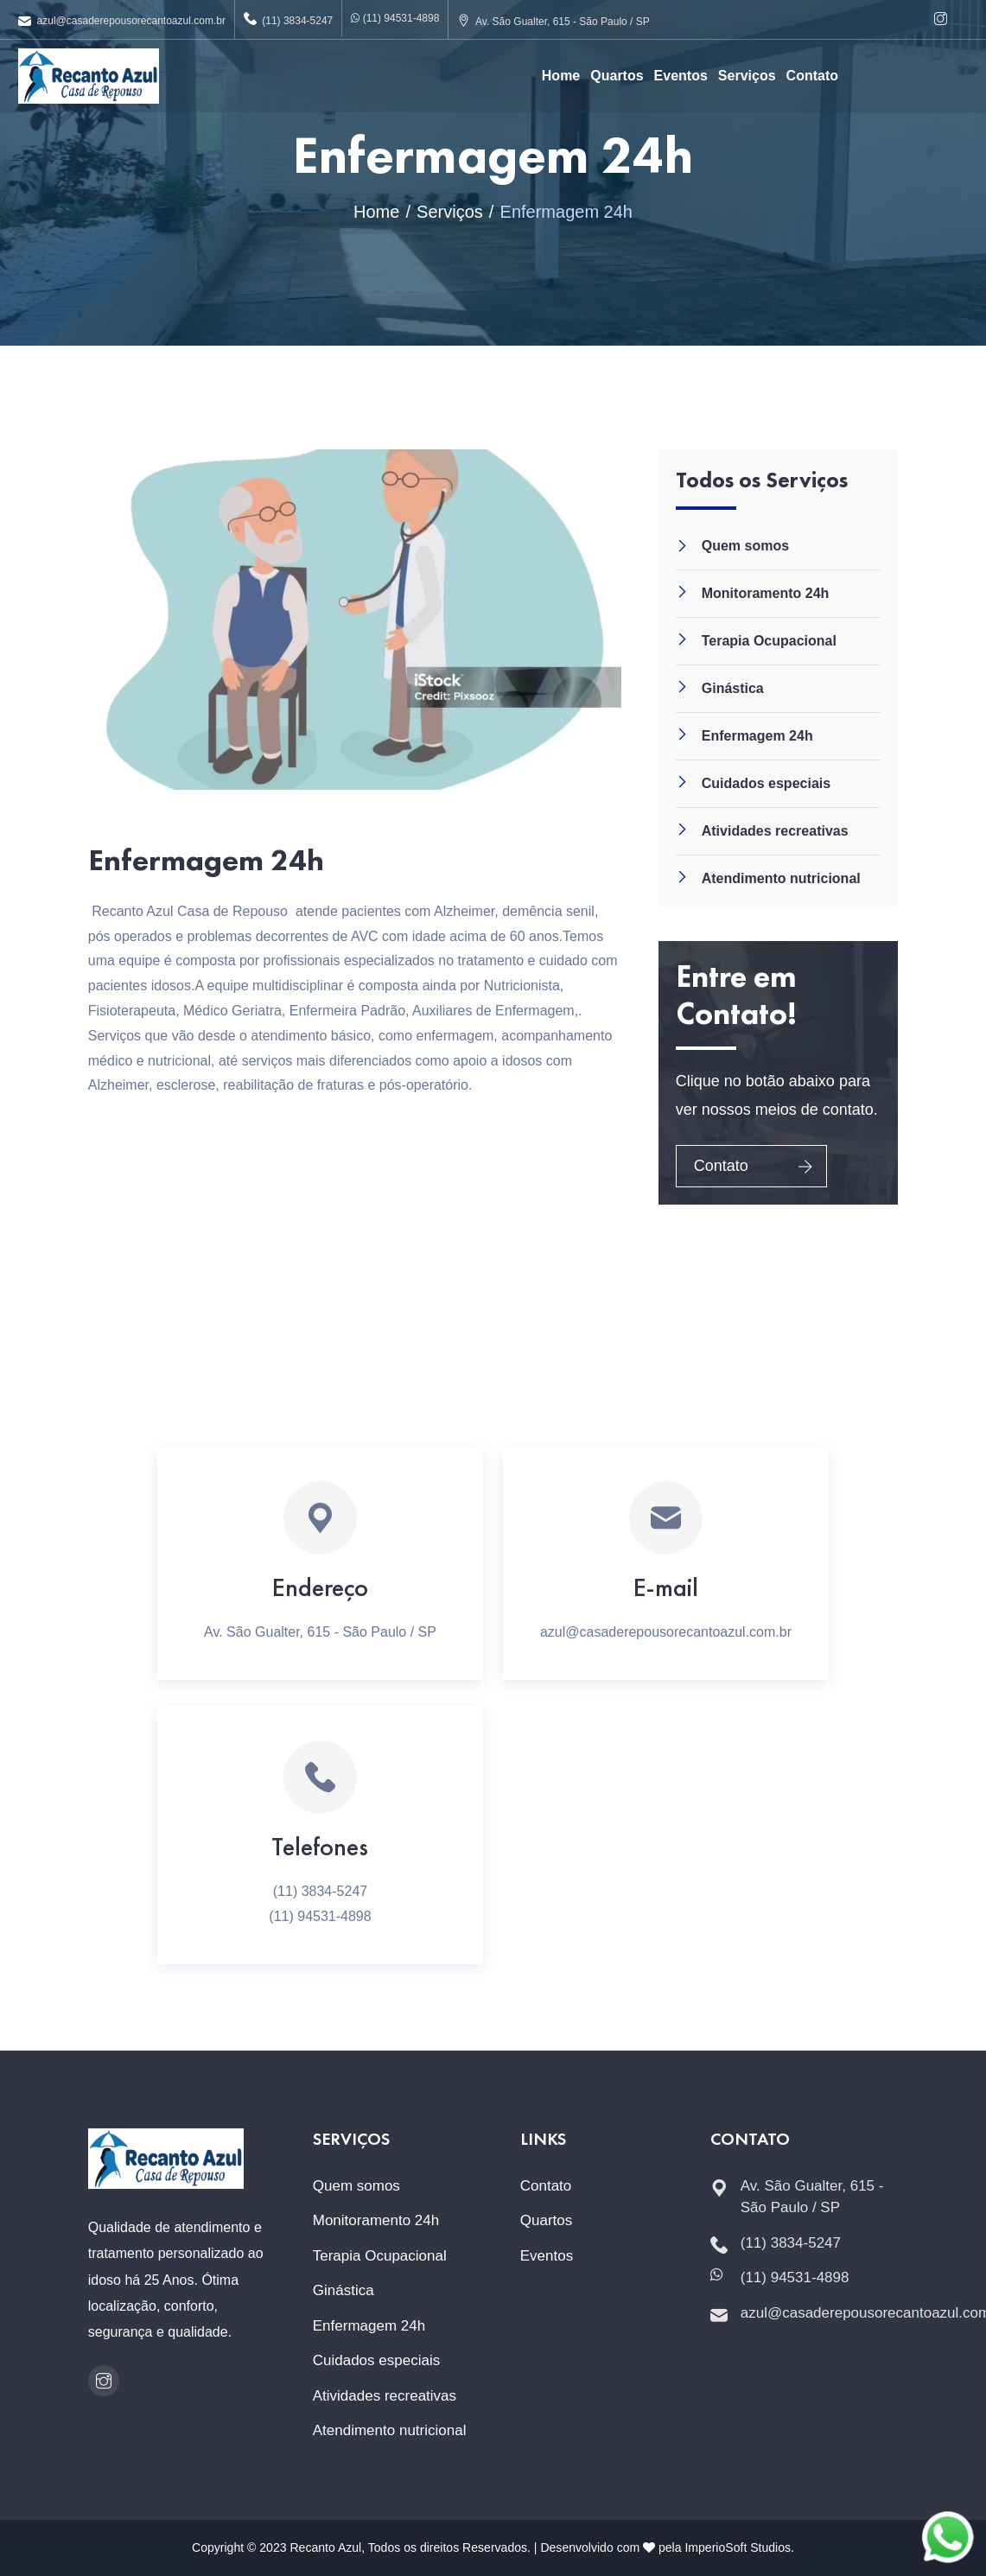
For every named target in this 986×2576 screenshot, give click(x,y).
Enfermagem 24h (757, 735)
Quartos (616, 75)
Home (561, 75)
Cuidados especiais (766, 783)
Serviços (747, 75)
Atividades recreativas (775, 831)
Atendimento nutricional (781, 878)
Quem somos (745, 545)
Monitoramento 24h (766, 593)
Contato (812, 75)
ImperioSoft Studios (737, 2547)
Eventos (681, 75)
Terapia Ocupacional (769, 640)
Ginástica (733, 688)
